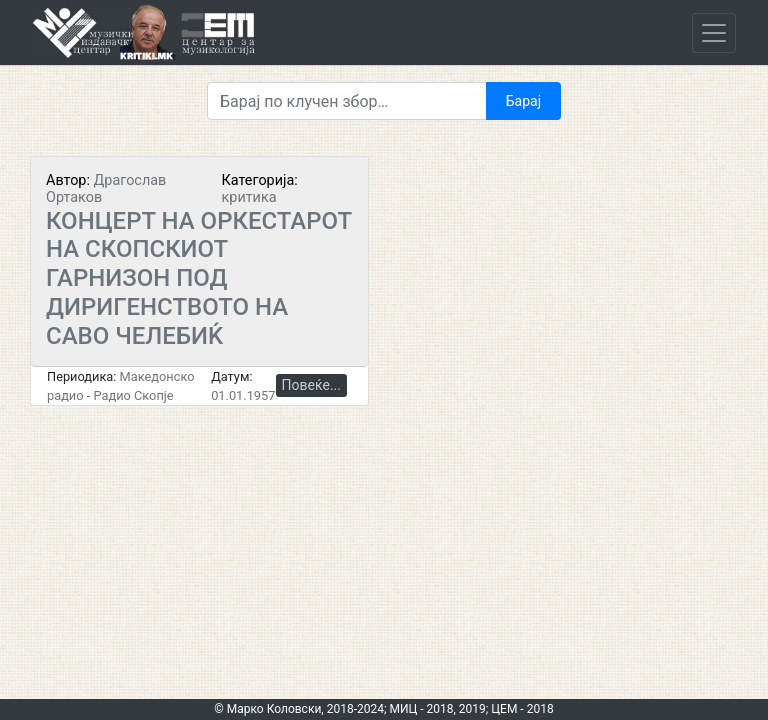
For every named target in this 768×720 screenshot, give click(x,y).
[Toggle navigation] (714, 33)
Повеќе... (311, 385)
